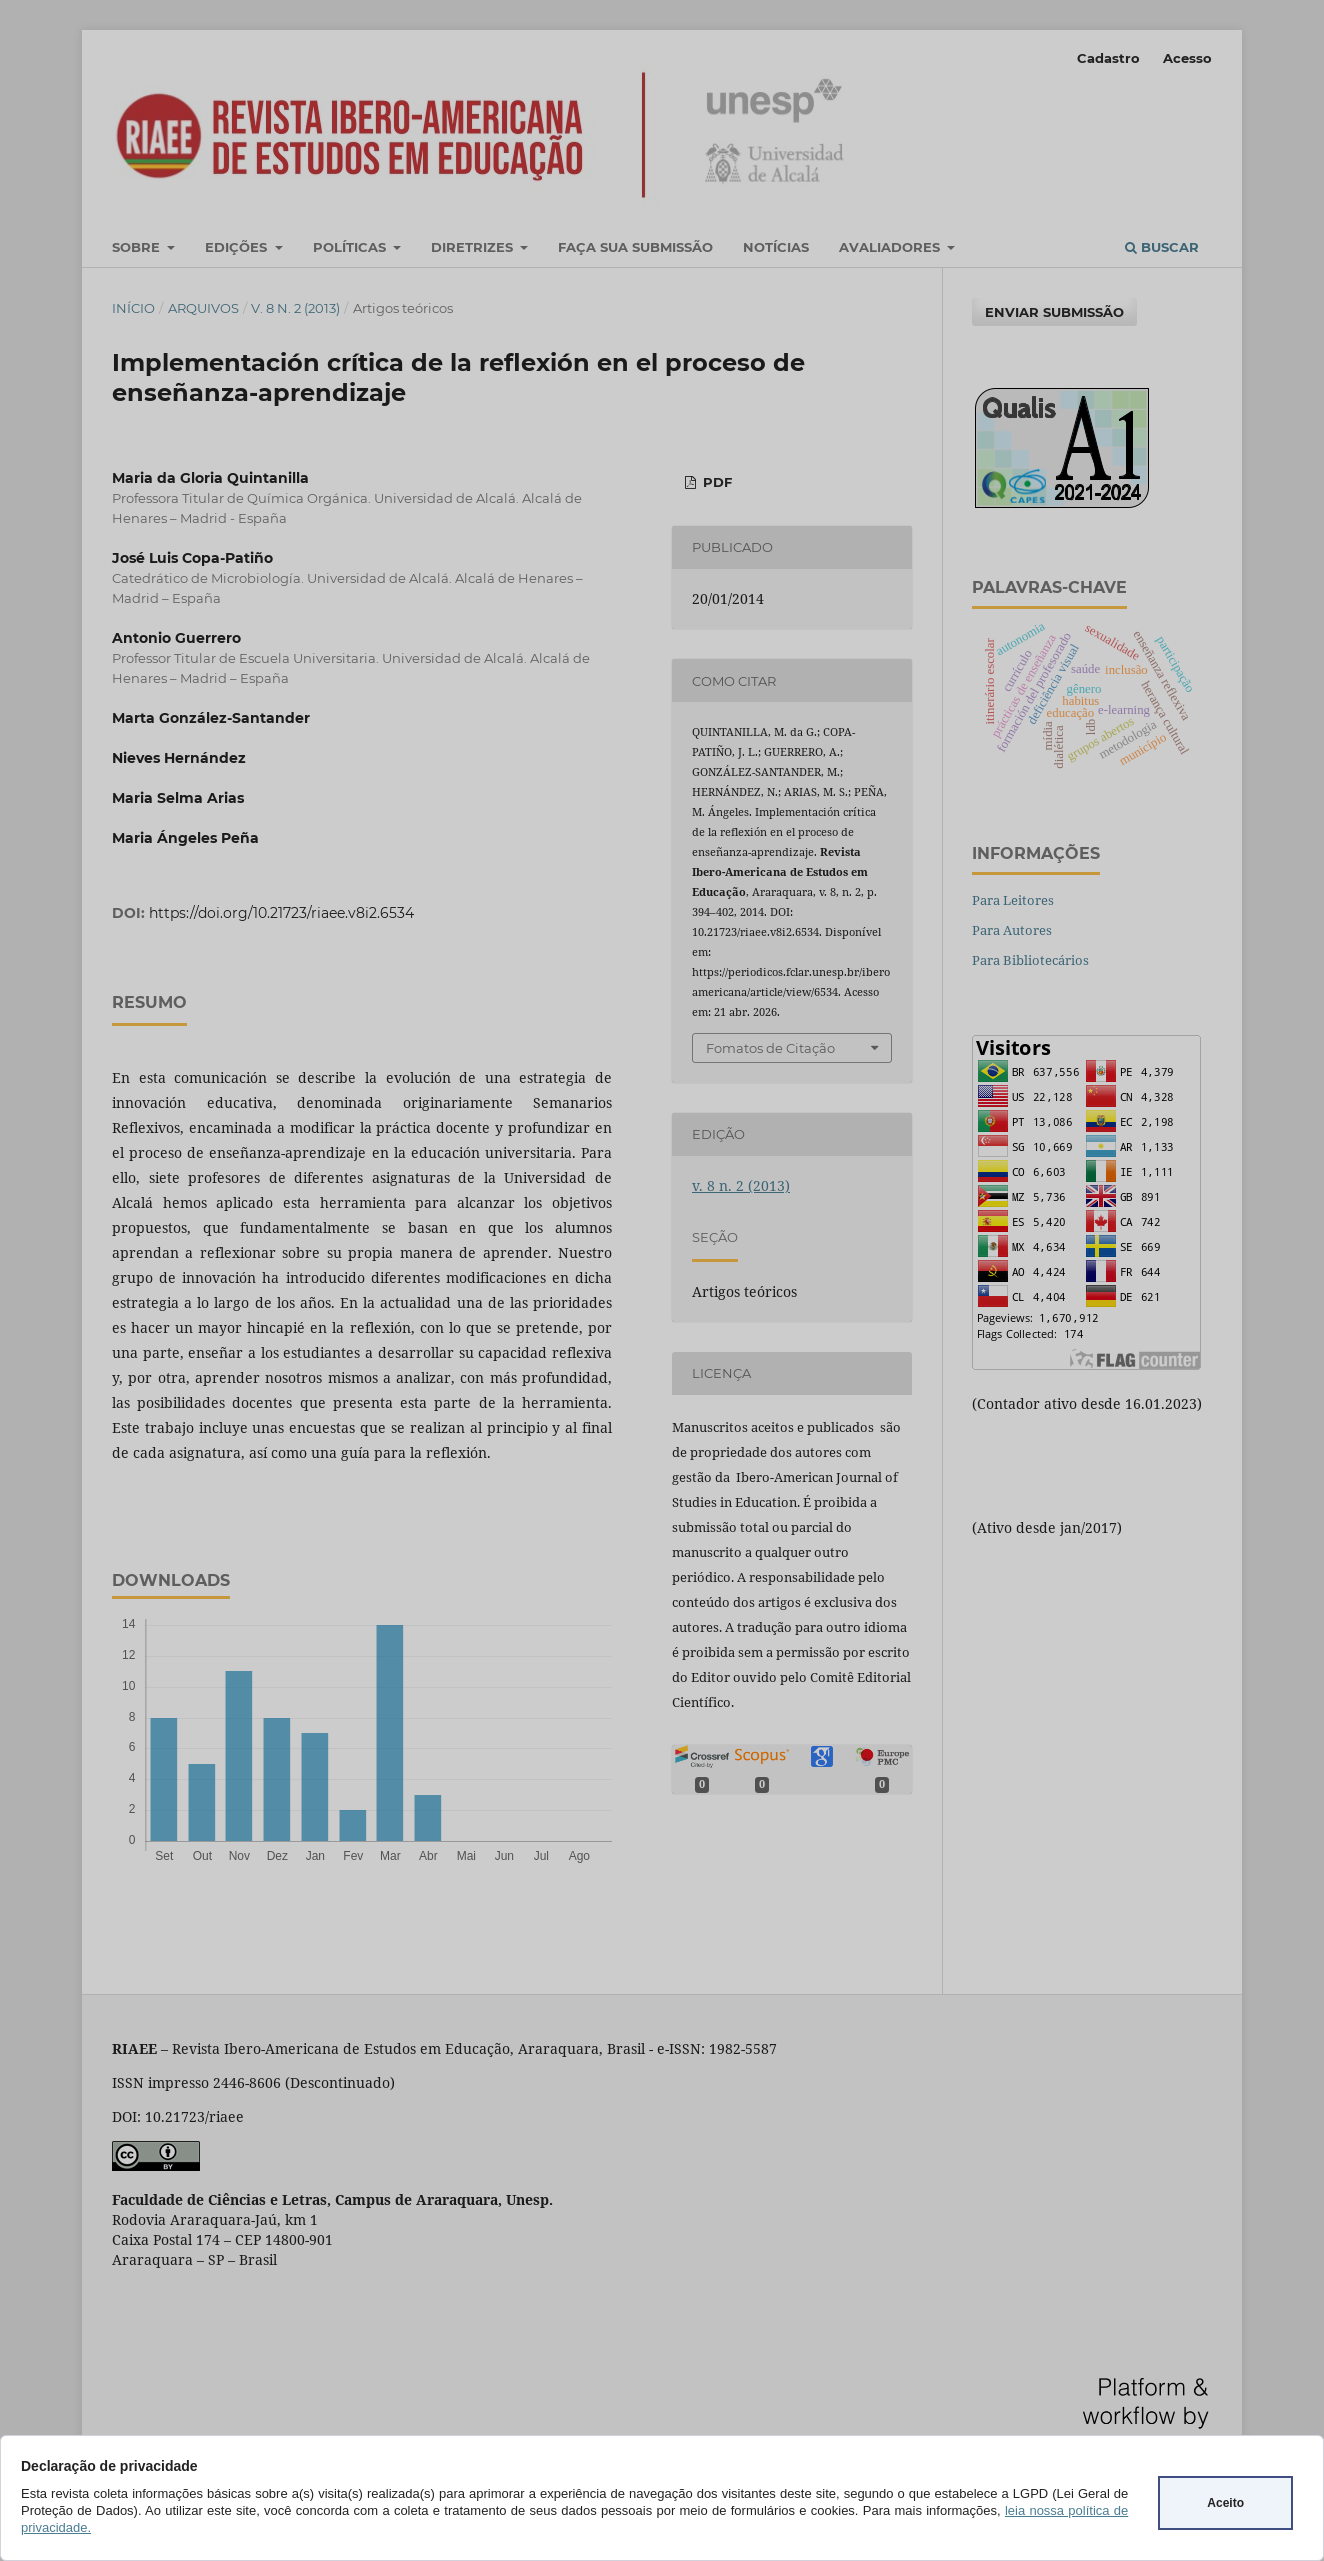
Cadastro (1108, 58)
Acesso (1187, 58)
